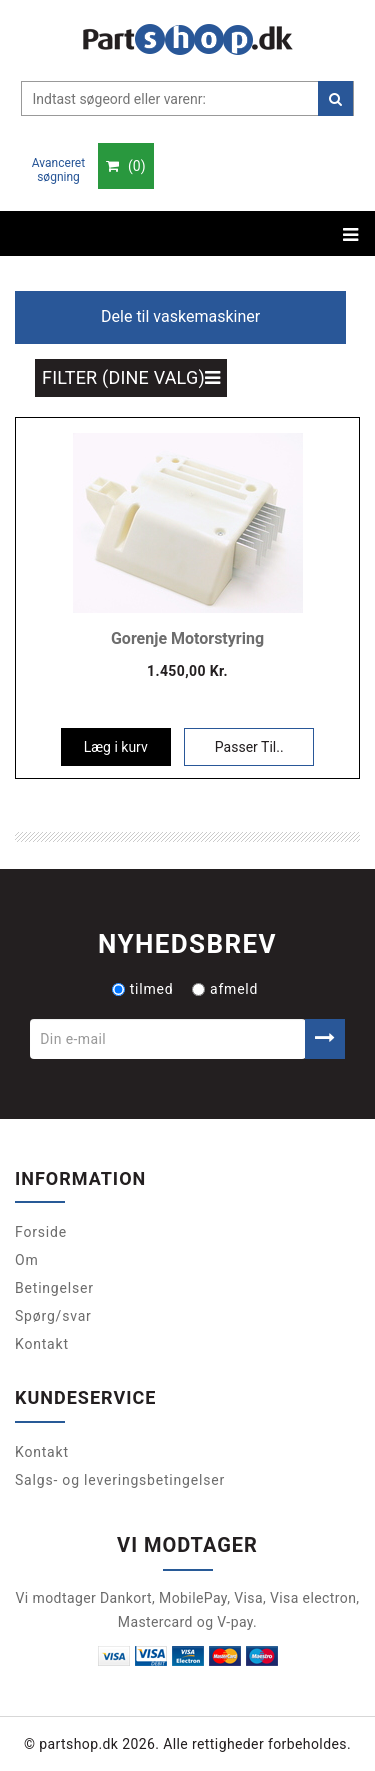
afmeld (225, 989)
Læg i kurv (116, 747)
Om (27, 1260)
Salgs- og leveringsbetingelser (120, 1480)
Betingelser (54, 1288)
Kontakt (42, 1344)
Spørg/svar (53, 1316)
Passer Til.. (249, 747)
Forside (41, 1232)
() (125, 166)
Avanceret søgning (58, 170)
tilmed (143, 989)
